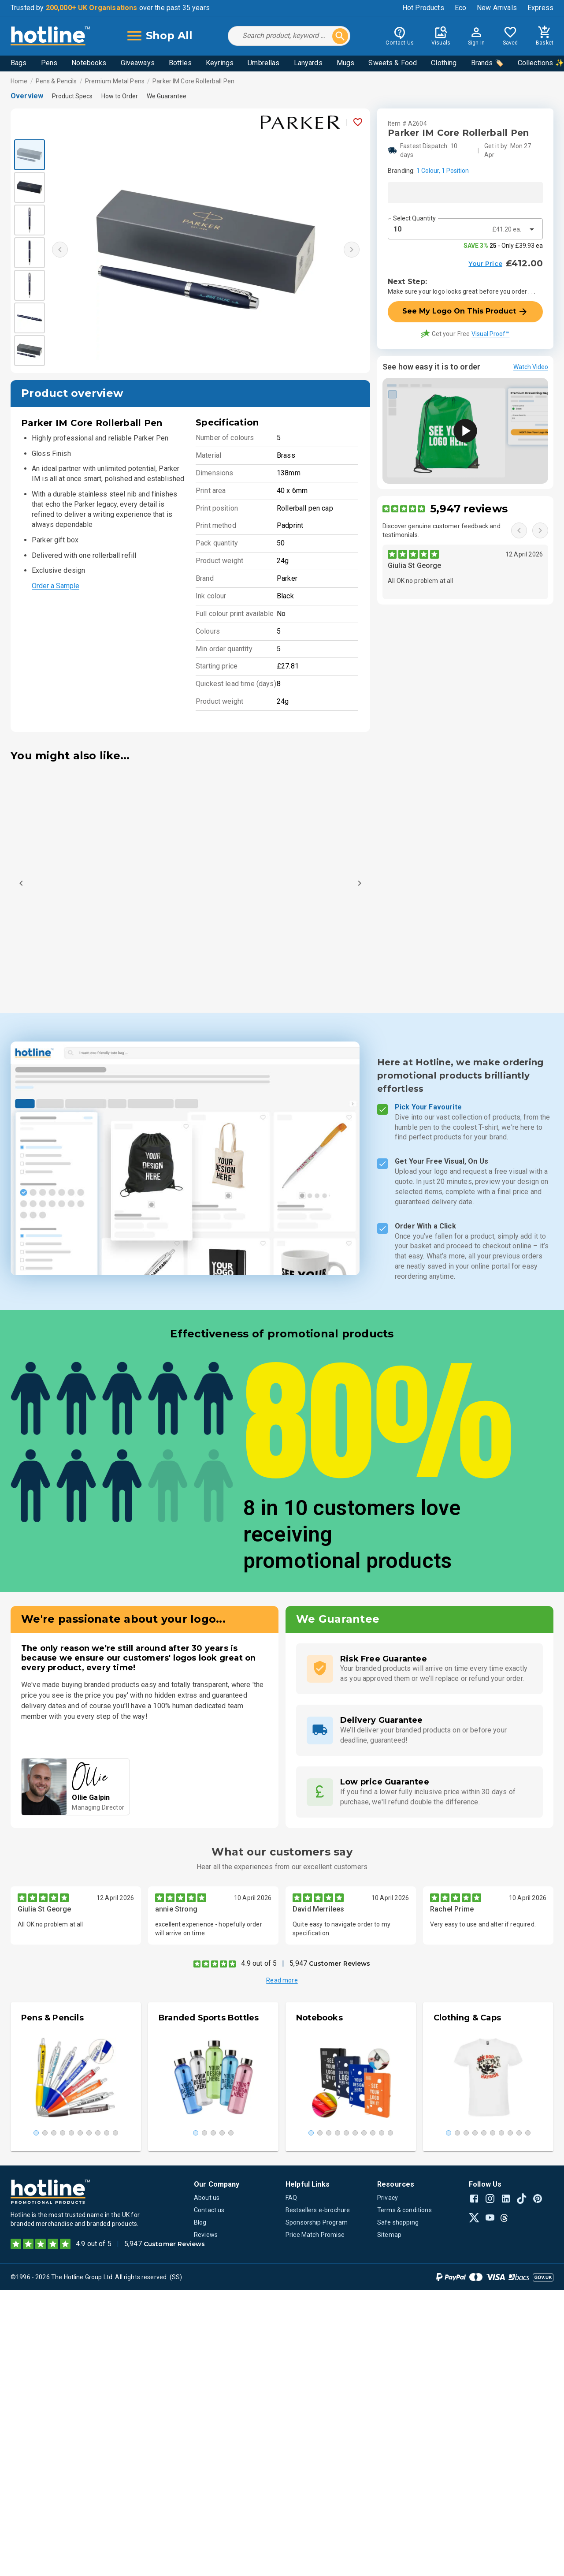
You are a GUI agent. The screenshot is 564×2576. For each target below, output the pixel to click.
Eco (460, 8)
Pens (49, 63)
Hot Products (423, 8)
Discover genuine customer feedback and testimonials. (441, 530)
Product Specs (72, 96)
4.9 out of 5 (259, 1963)
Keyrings (220, 63)
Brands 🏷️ (487, 63)
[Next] (359, 883)
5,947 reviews (469, 508)
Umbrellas (263, 63)
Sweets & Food (392, 63)
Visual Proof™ (490, 333)
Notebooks (88, 63)
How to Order (119, 96)
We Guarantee (166, 96)
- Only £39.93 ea (503, 245)
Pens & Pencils (56, 81)
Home (19, 81)
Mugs (346, 63)
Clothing (443, 63)
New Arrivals (497, 8)
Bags (19, 63)
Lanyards (308, 63)
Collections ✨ (541, 63)
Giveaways (138, 63)
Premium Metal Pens (115, 81)
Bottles (180, 63)
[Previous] (21, 883)
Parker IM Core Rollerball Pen (193, 81)
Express (540, 8)
